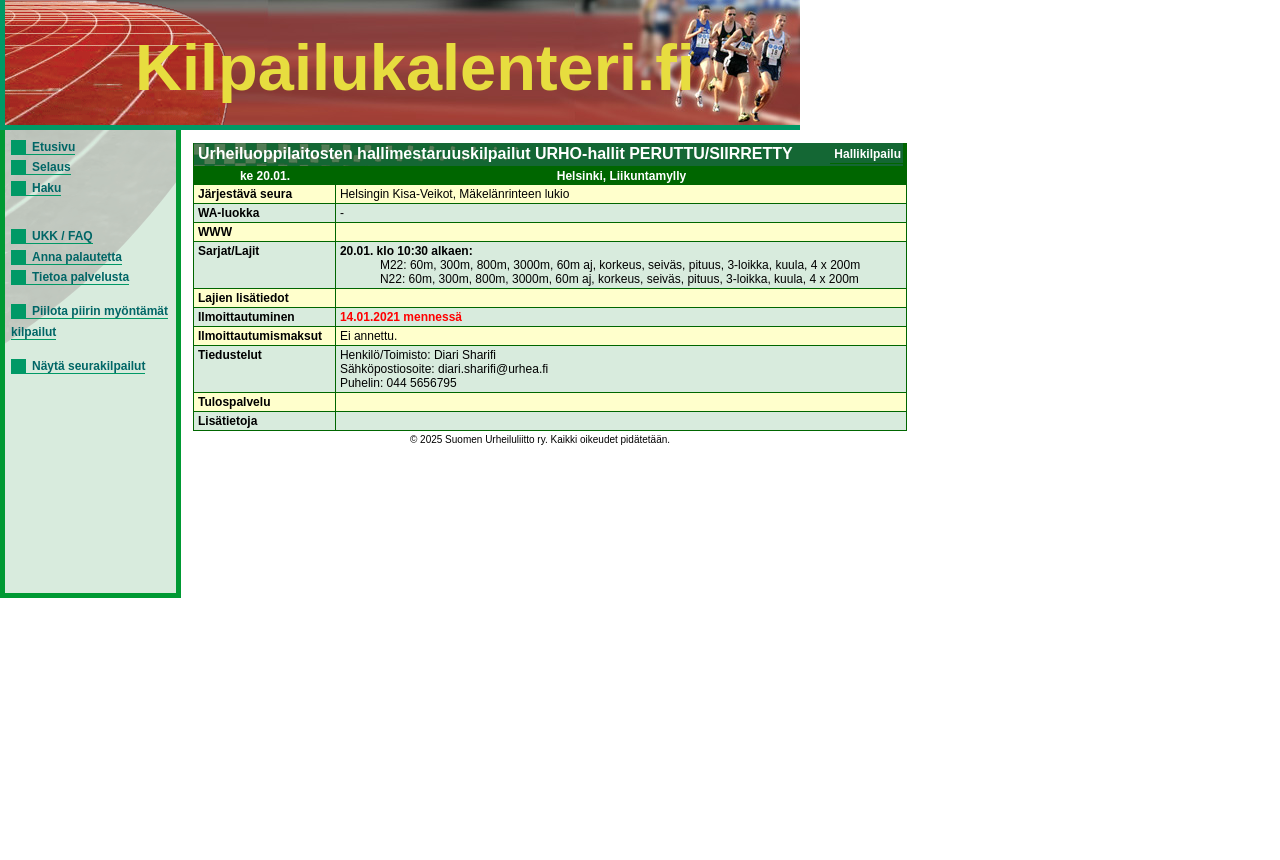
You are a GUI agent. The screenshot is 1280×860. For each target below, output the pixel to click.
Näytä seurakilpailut (88, 366)
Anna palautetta (77, 257)
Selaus (51, 167)
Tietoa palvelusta (80, 277)
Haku (46, 188)
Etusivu (53, 147)
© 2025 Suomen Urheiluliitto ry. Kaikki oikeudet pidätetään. (540, 439)
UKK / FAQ (62, 236)
